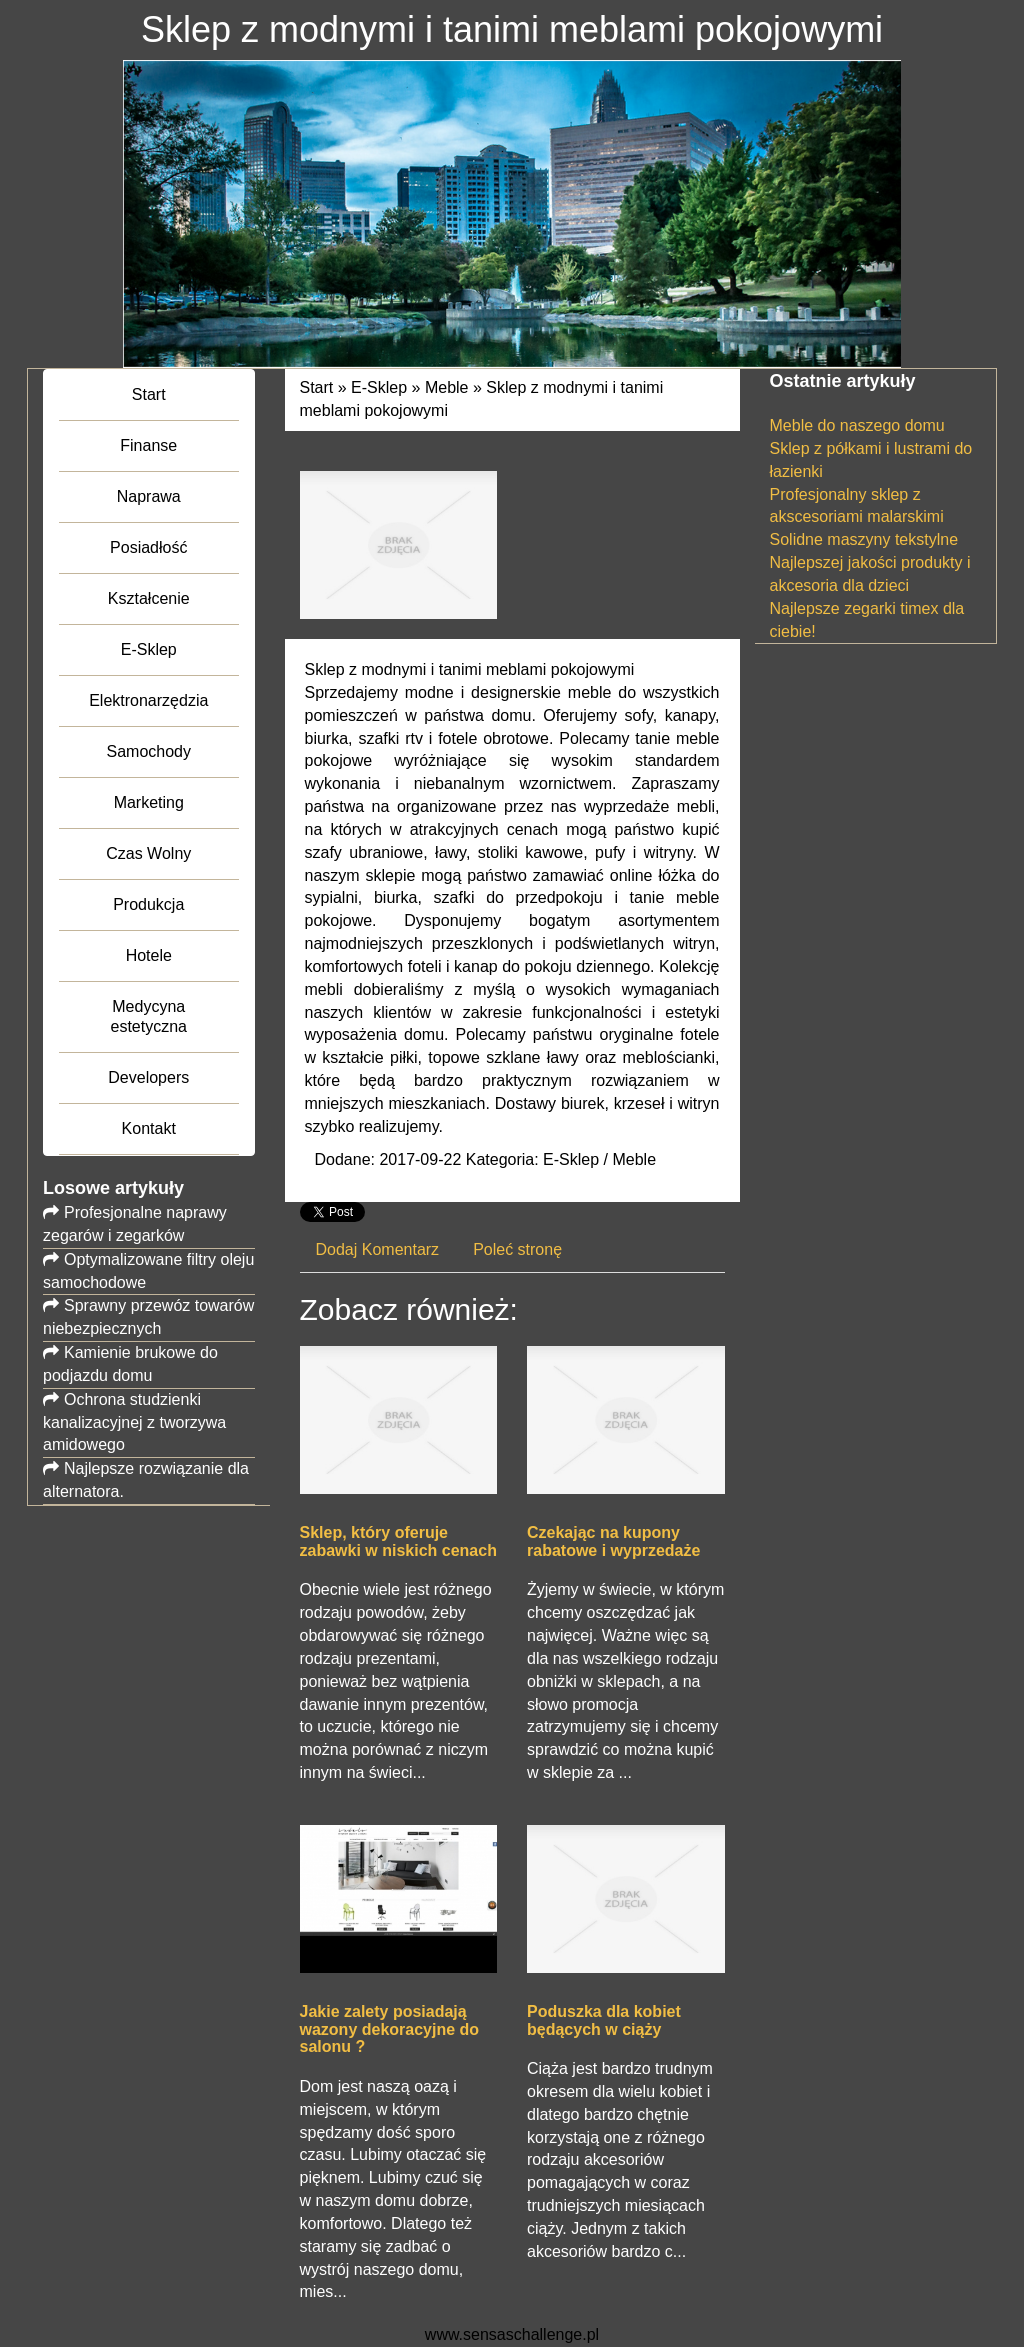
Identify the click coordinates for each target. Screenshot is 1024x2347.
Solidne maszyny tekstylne (864, 539)
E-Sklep (379, 387)
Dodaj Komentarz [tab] (378, 1249)
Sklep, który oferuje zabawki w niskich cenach (398, 1541)
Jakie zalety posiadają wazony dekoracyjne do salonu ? (390, 2029)
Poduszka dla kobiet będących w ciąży (604, 2020)
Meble (447, 387)
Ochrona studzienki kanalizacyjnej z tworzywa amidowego (134, 1422)
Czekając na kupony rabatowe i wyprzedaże (613, 1541)
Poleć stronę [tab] (517, 1249)
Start (317, 387)
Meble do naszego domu (857, 425)
